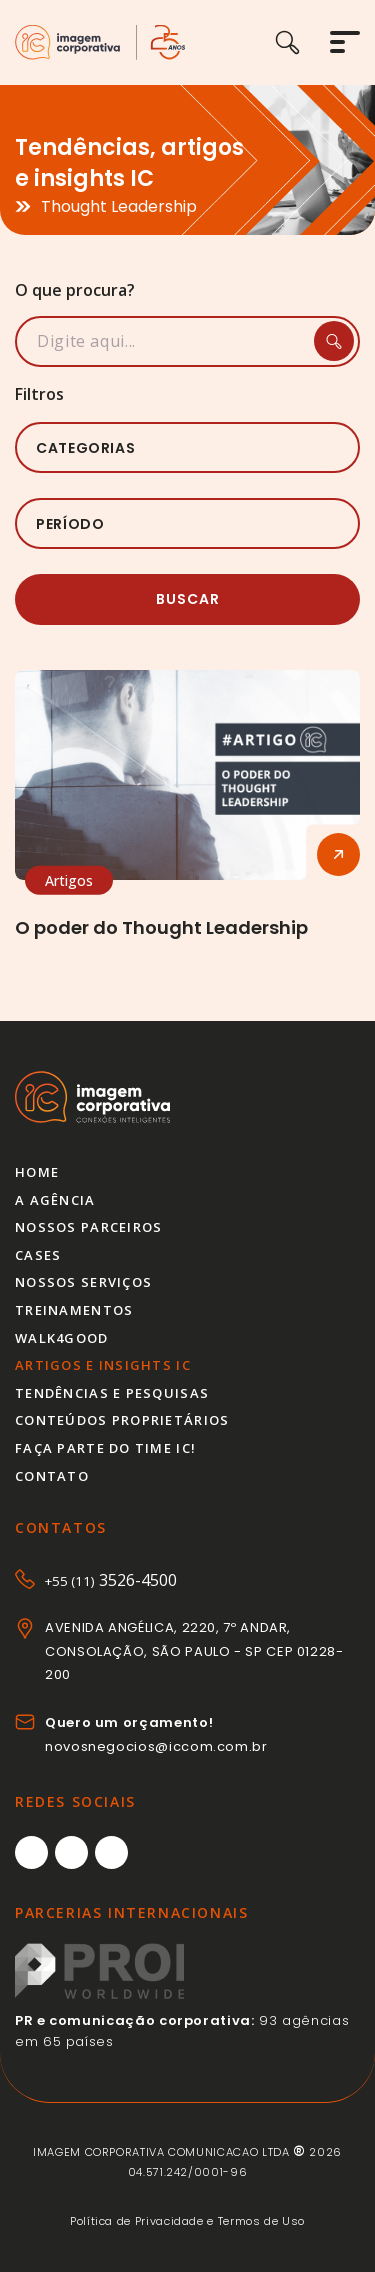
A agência (55, 1200)
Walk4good (62, 1338)
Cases (38, 1255)
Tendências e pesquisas (112, 1393)
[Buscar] (302, 42)
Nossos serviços (83, 1282)
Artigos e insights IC (103, 1365)
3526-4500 (111, 1580)
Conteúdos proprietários (122, 1420)
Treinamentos (74, 1310)
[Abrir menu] (345, 42)
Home (37, 1172)
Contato (52, 1476)
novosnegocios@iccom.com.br (156, 1746)
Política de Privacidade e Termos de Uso (187, 2221)
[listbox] (187, 447)
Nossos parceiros (88, 1227)
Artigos (69, 880)
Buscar (188, 599)
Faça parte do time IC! (105, 1448)
